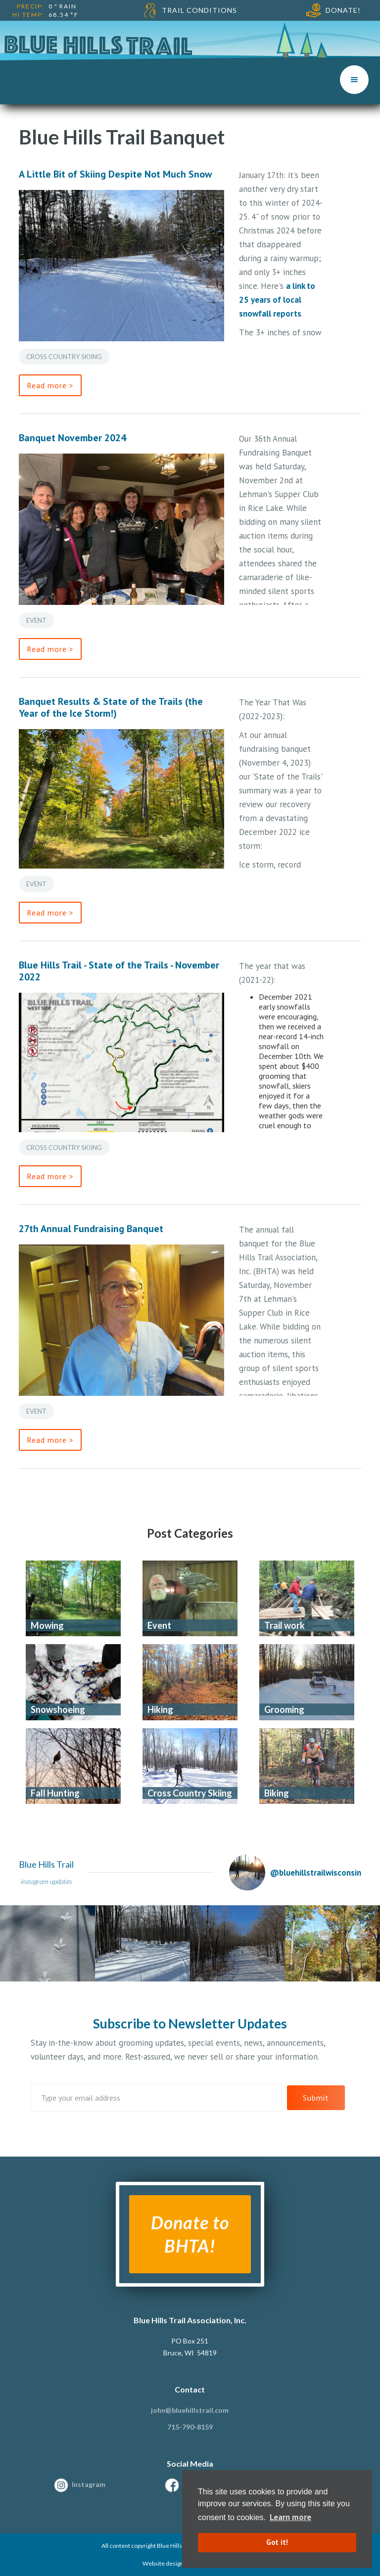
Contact (190, 2389)
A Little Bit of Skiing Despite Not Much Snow (115, 174)
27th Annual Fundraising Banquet (91, 1229)
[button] (354, 79)
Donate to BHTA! (190, 2233)
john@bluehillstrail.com (190, 2410)
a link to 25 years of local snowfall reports (277, 299)
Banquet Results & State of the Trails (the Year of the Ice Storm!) (111, 707)
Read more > (50, 385)
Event (36, 620)
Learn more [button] (290, 2517)
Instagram (88, 2484)
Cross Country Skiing (64, 357)
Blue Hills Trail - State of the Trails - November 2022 (119, 971)
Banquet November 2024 (72, 438)
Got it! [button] (277, 2542)
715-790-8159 (190, 2427)
